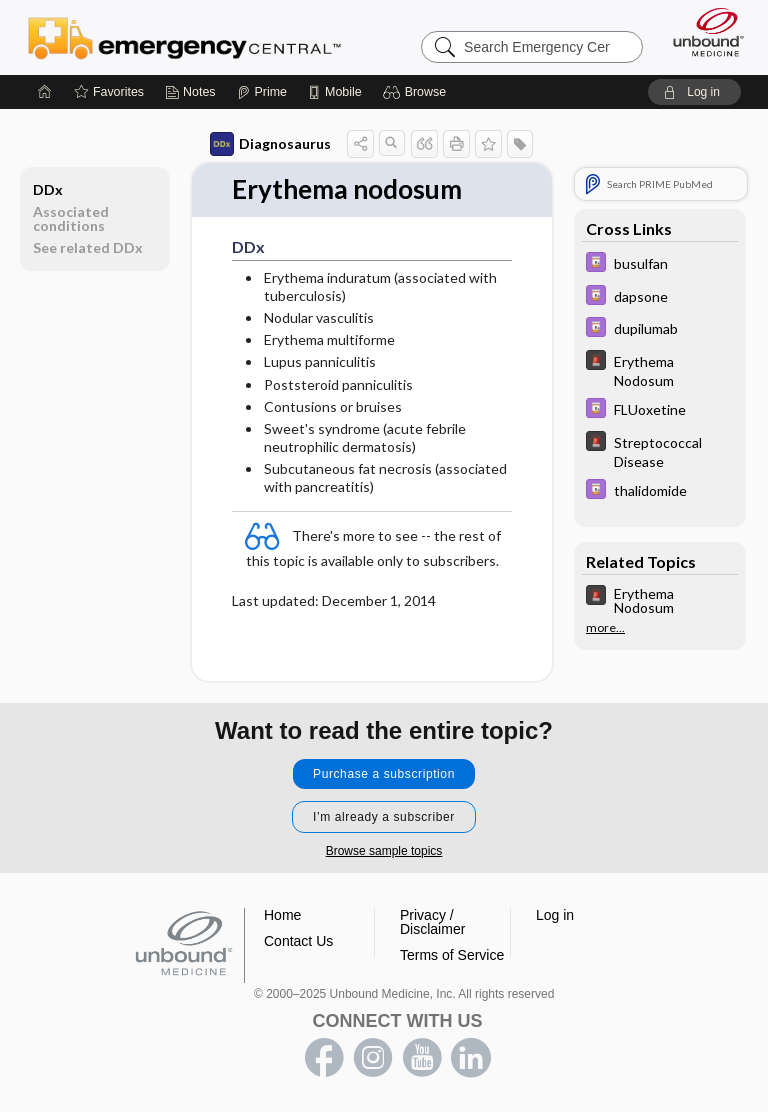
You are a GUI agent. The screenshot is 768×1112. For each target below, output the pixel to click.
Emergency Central (184, 37)
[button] (417, 92)
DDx (48, 189)
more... (605, 628)
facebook (324, 1058)
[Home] (45, 92)
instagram (373, 1058)
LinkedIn (471, 1058)
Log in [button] (555, 915)
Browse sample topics (384, 851)
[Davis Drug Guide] (660, 264)
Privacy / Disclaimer (432, 922)
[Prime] (262, 92)
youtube (422, 1058)
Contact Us (298, 941)
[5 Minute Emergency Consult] (660, 370)
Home (282, 915)
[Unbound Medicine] (702, 32)
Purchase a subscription (384, 774)
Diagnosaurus (270, 144)
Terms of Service (452, 955)
